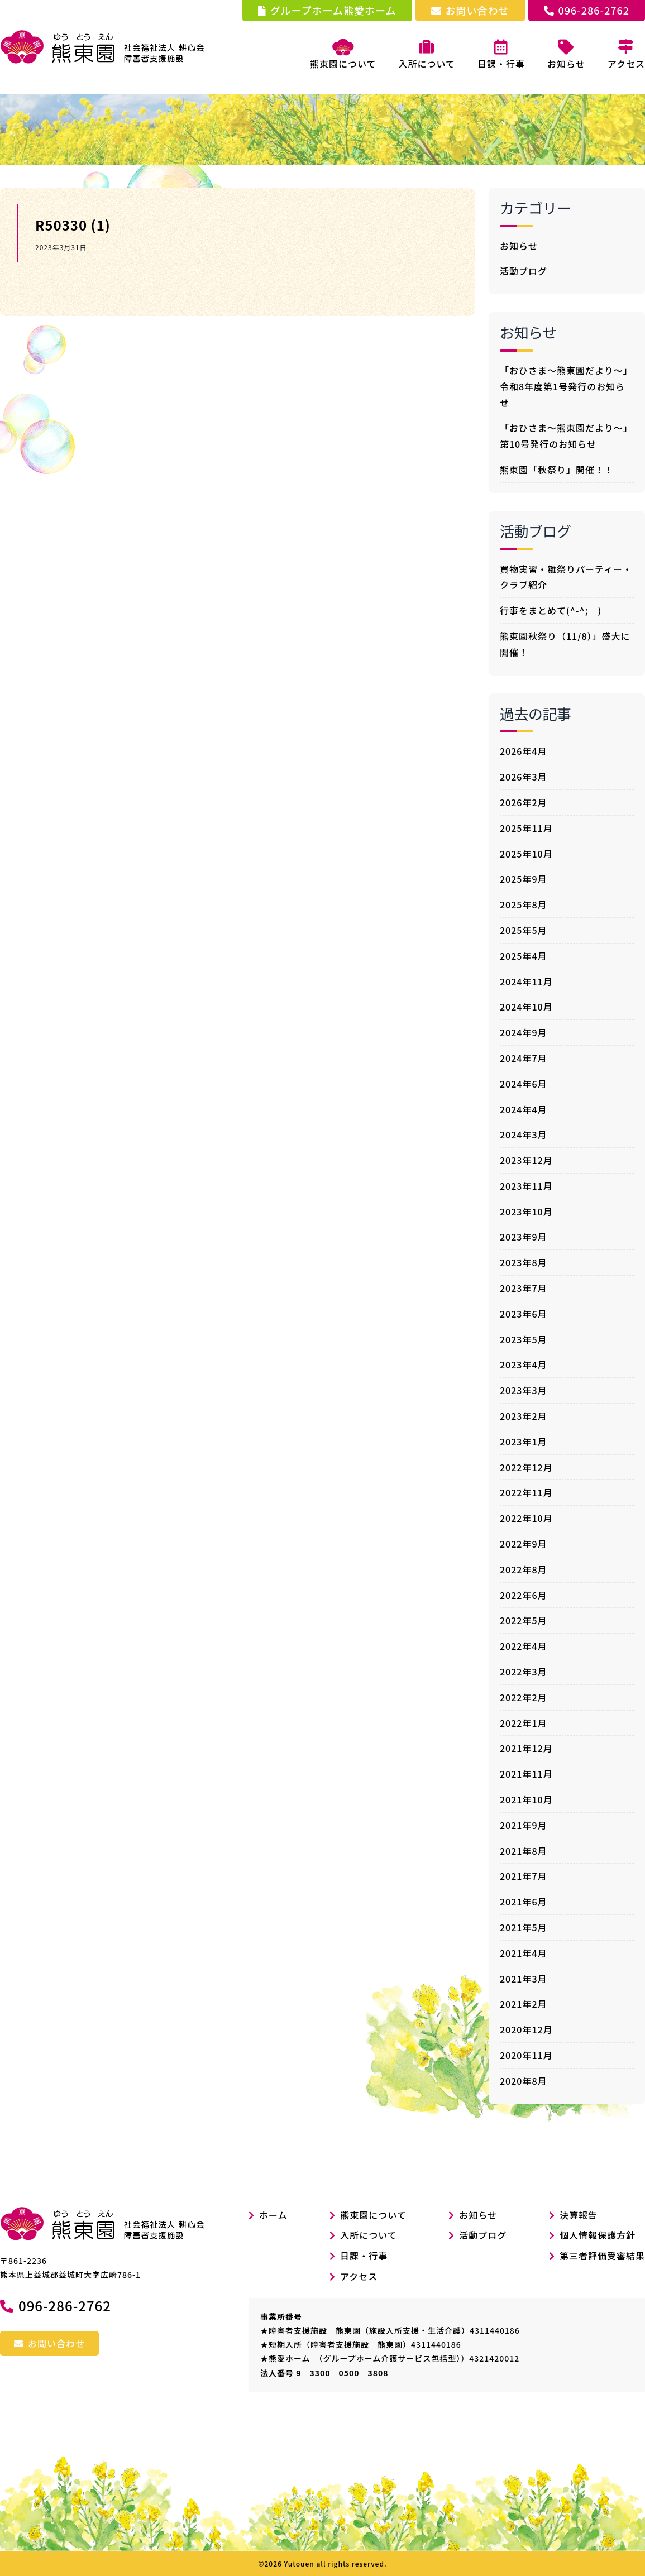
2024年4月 (523, 1109)
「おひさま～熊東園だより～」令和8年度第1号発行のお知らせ (566, 386)
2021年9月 (523, 1825)
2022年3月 (523, 1671)
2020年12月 (526, 2029)
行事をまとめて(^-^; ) (550, 610)
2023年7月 (523, 1288)
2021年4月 (523, 1953)
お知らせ (519, 245)
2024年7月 (523, 1058)
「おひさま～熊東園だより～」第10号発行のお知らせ (566, 436)
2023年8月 (523, 1262)
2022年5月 (523, 1620)
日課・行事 (364, 2255)
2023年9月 (523, 1236)
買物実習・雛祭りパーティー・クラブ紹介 (566, 577)
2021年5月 (523, 1927)
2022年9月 (523, 1543)
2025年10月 (526, 853)
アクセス (359, 2276)
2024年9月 (523, 1032)
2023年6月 (523, 1313)
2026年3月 (523, 776)
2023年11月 (526, 1186)
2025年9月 (523, 878)
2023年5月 (523, 1339)
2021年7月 (523, 1876)
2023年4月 (523, 1364)
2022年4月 (523, 1646)
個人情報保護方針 (598, 2235)
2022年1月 (523, 1723)
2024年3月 (523, 1134)
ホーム (268, 2214)
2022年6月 (523, 1595)
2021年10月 (526, 1799)
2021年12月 (526, 1748)
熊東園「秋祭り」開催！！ (557, 469)
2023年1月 (523, 1441)
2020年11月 (526, 2055)
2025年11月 (526, 828)
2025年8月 (523, 904)
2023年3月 (523, 1390)
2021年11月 (526, 1773)
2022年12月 (526, 1467)
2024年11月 (526, 981)
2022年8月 (523, 1569)
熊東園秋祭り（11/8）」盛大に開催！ (565, 644)
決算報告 (579, 2214)
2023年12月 (526, 1160)
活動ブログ (523, 270)
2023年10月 (526, 1211)
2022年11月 (526, 1492)
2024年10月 (526, 1006)
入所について (368, 2235)
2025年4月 (523, 956)
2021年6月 (523, 1901)
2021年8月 (523, 1850)
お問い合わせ (470, 10)
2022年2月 (523, 1697)
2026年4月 (523, 751)
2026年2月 (523, 802)
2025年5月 (523, 930)
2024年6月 (523, 1083)
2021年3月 (523, 1978)
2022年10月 (526, 1518)
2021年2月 (523, 2003)
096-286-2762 (586, 10)
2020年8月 (523, 2080)
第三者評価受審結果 (602, 2255)
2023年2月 (523, 1416)
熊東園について (343, 54)
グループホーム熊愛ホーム (327, 10)
